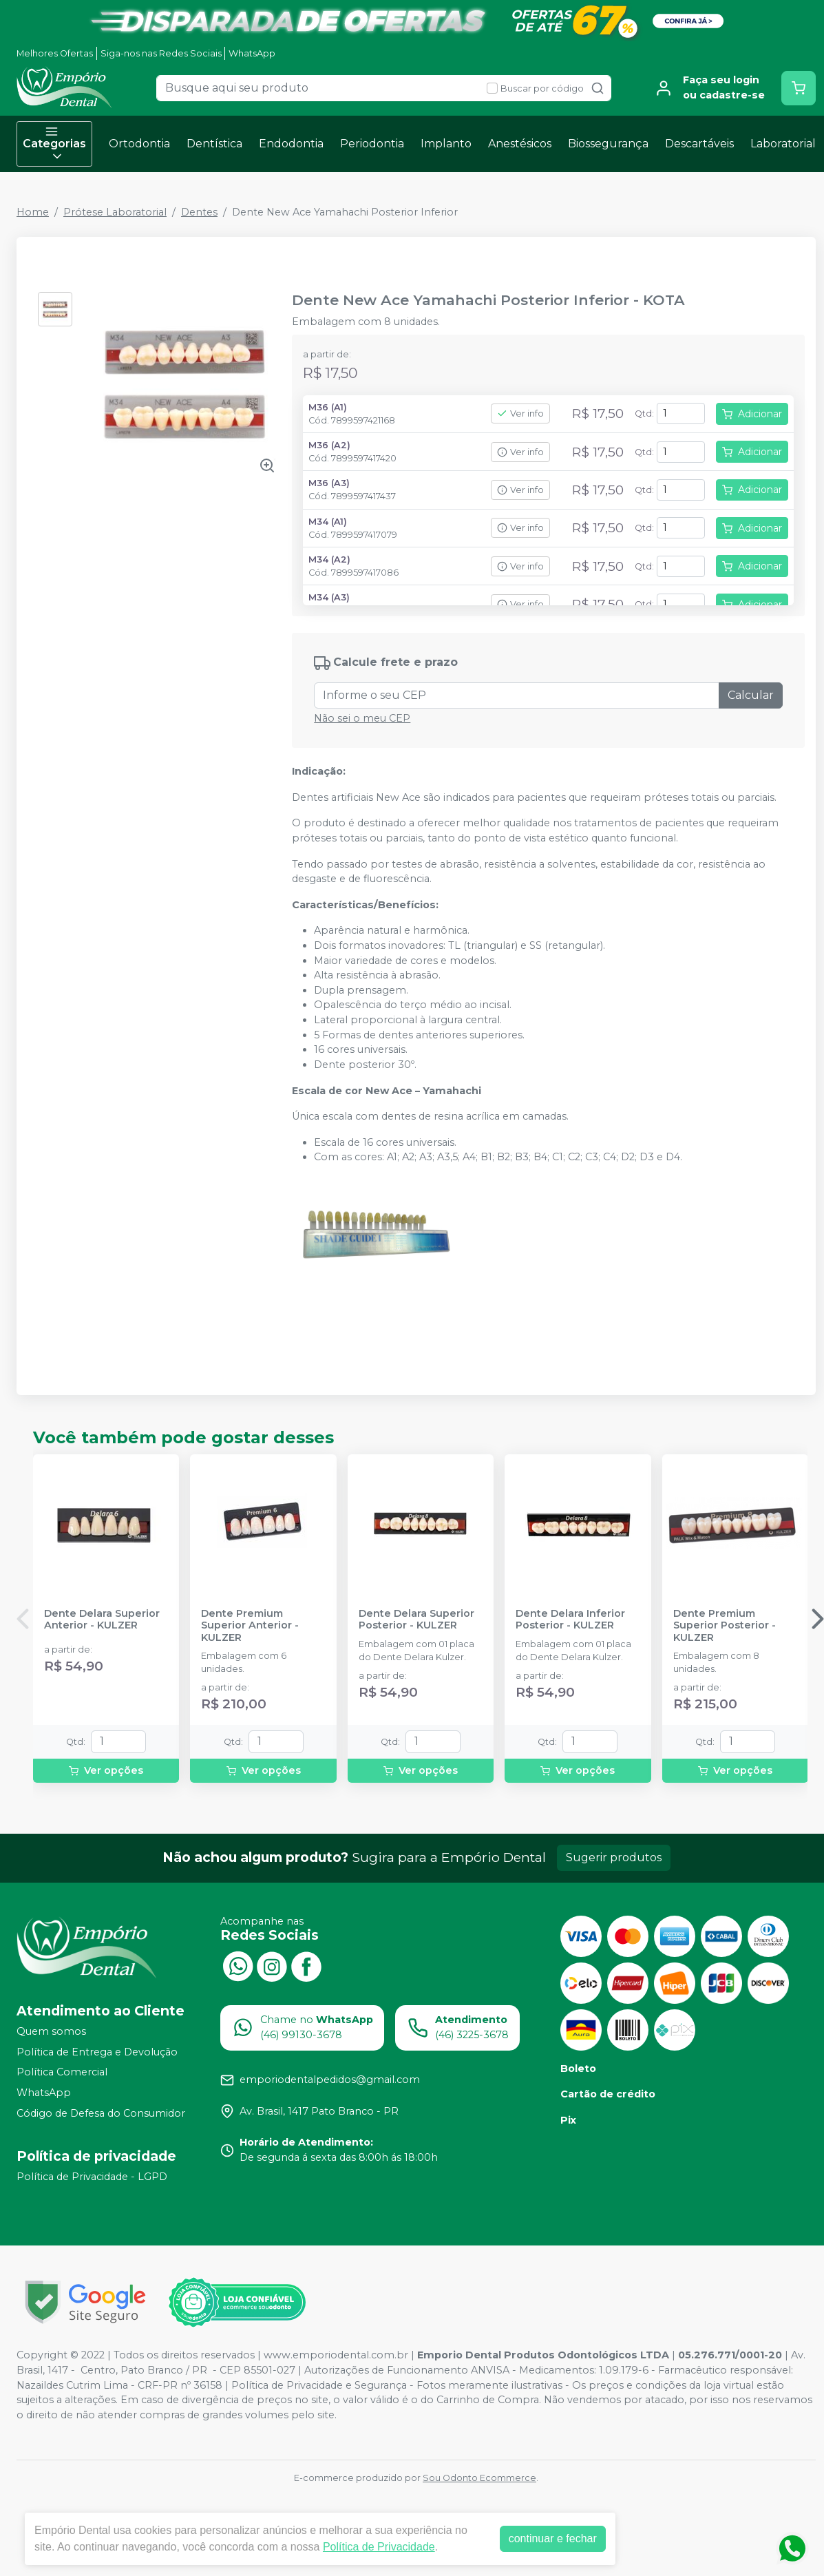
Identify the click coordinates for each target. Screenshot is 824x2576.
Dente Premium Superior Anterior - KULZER (250, 1626)
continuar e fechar (553, 2538)
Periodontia (372, 143)
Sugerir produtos (614, 1857)
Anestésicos (519, 143)
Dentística (214, 143)
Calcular (751, 695)
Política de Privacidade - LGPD (92, 2176)
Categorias (54, 144)
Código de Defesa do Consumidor (101, 2113)
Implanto (446, 143)
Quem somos (51, 2031)
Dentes (199, 212)
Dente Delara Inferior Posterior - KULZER (570, 1619)
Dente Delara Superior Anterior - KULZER (102, 1619)
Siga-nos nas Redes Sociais (161, 53)
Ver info (520, 413)
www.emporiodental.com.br (336, 2355)
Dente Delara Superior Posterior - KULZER (416, 1619)
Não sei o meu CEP (362, 718)
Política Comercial (62, 2072)
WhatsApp (252, 53)
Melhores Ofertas (55, 53)
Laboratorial (783, 143)
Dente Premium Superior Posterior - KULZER (724, 1626)
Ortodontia (139, 143)
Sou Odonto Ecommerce (479, 2478)
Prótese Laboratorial (115, 212)
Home (33, 212)
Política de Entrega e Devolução (97, 2052)
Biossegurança (608, 143)
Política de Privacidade (379, 2547)
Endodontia (291, 143)
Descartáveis (699, 143)
